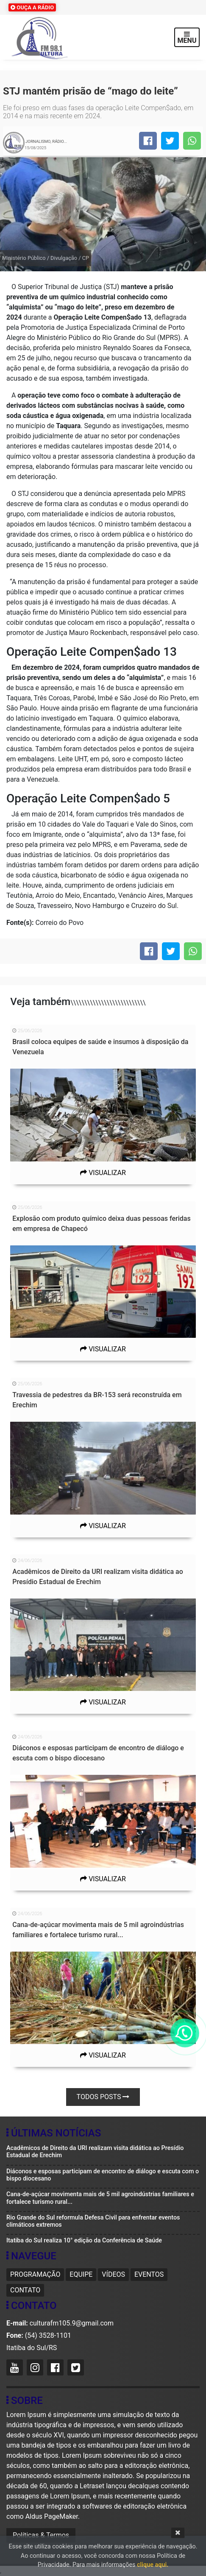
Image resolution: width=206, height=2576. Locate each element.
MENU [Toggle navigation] (187, 38)
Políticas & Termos (41, 2535)
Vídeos (113, 2274)
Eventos (149, 2274)
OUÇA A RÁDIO (32, 7)
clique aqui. (152, 2564)
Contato (25, 2290)
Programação (35, 2274)
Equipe (81, 2274)
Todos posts (103, 2097)
